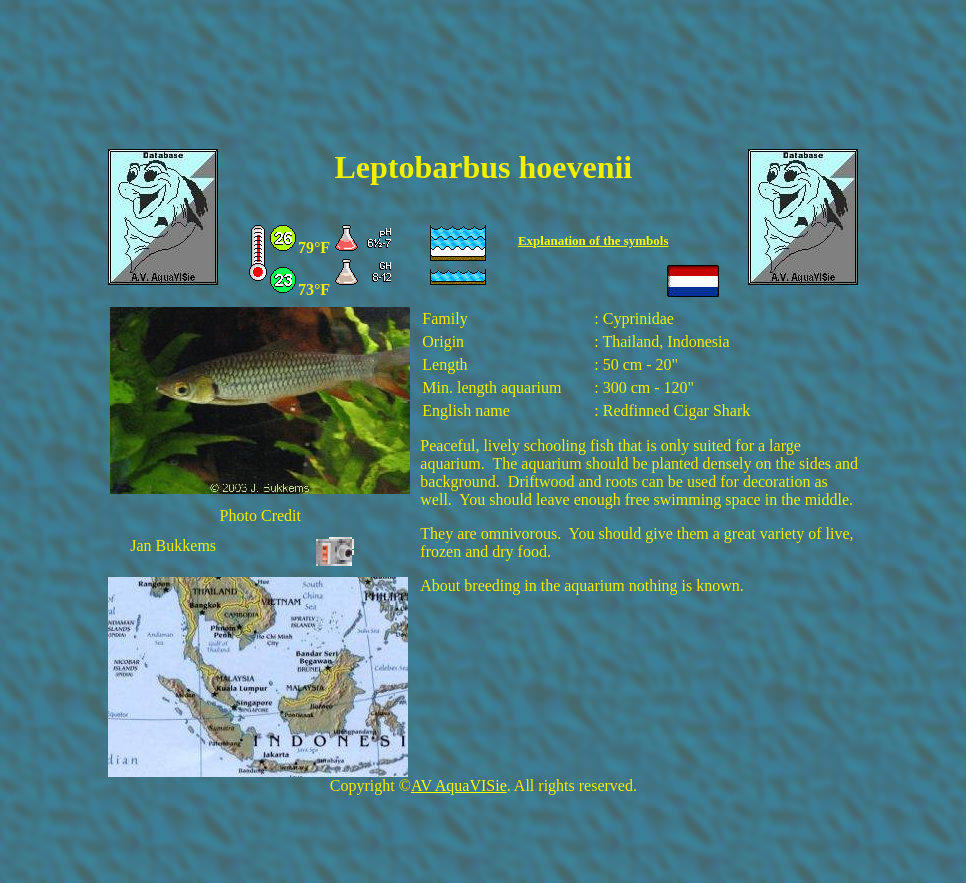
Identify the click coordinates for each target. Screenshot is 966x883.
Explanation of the (571, 240)
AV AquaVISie (459, 785)
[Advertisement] (483, 87)
